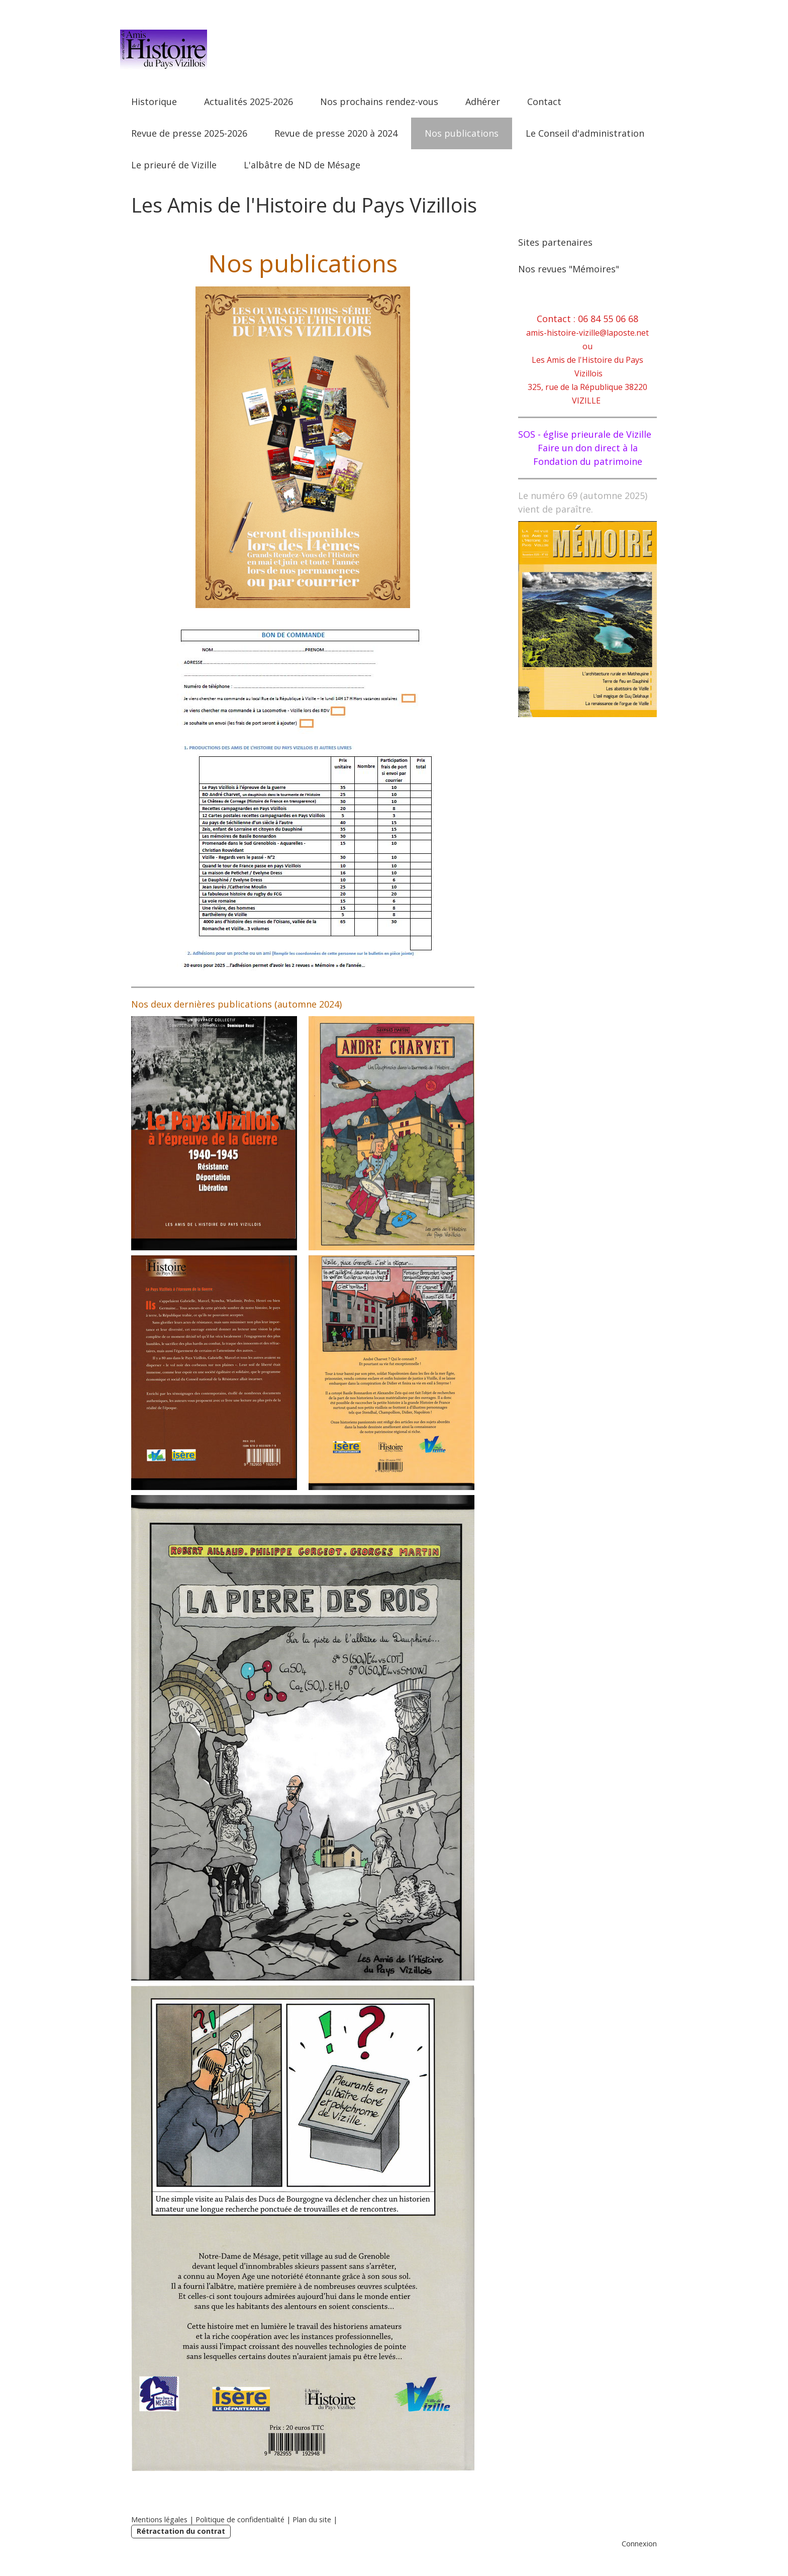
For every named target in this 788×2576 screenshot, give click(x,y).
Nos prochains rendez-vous (379, 101)
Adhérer (482, 101)
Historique (154, 101)
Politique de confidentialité (239, 2519)
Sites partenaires (555, 242)
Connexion (639, 2543)
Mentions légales (159, 2519)
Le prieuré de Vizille (174, 165)
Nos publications (462, 133)
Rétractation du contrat (181, 2531)
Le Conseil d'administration (585, 133)
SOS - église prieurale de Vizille (584, 434)
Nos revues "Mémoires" (568, 269)
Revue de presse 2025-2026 (189, 133)
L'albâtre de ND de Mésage (302, 165)
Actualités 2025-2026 (248, 101)
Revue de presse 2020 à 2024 (336, 133)
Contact (544, 101)
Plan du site (311, 2519)
